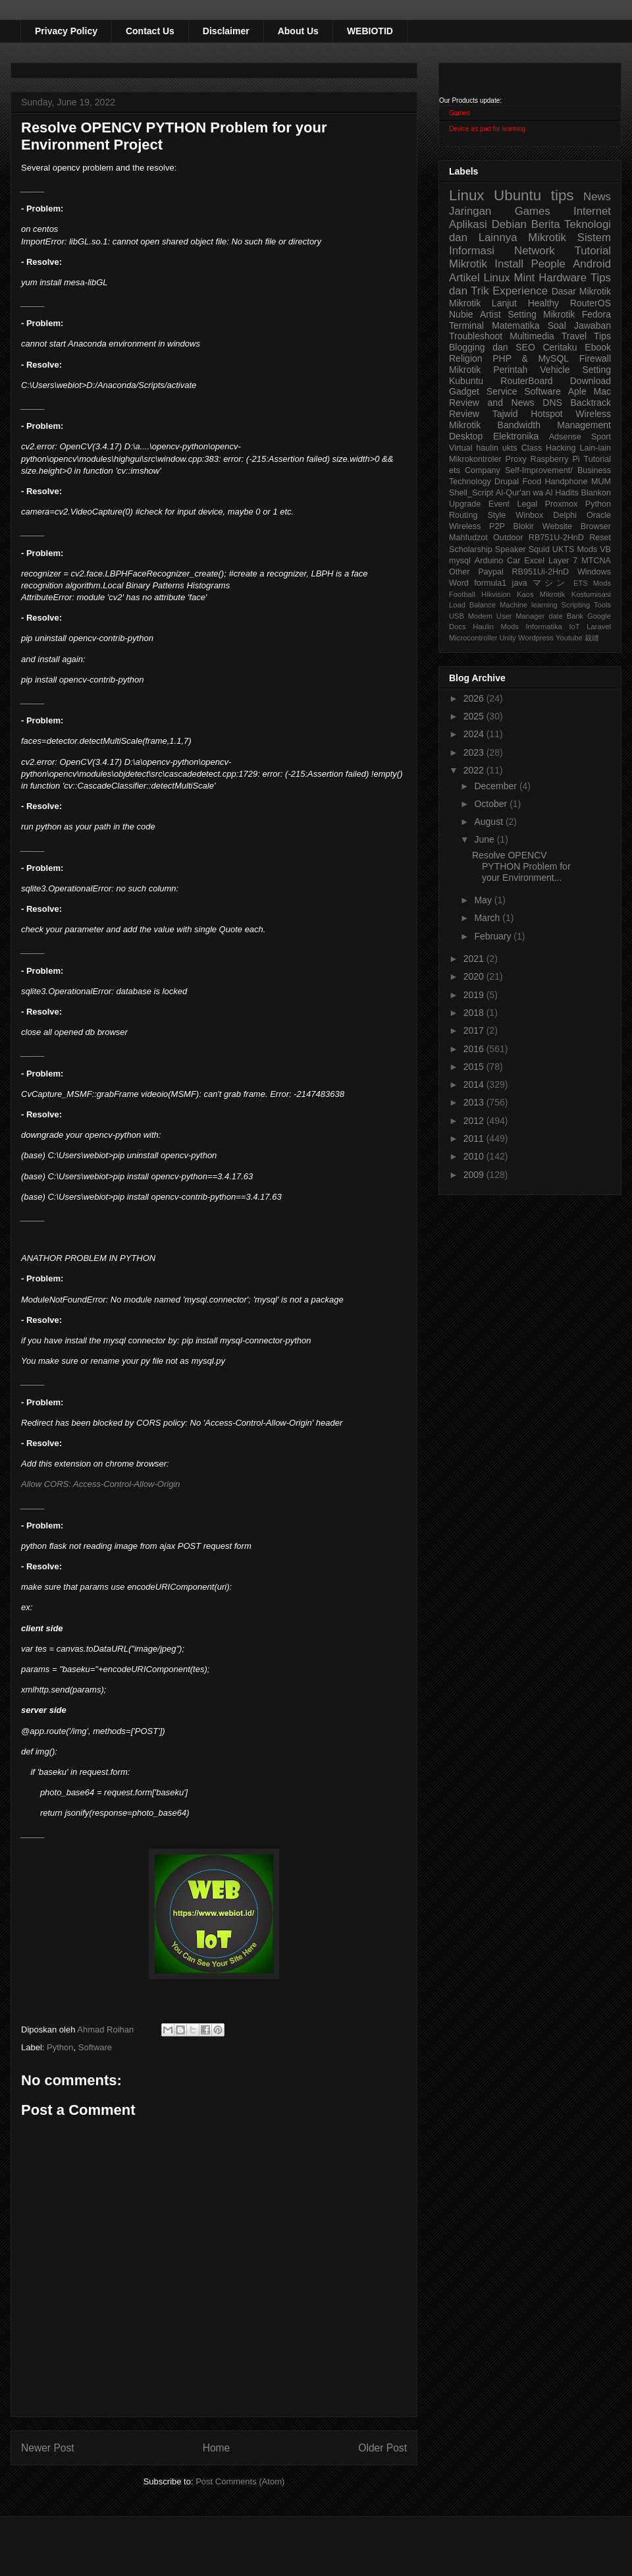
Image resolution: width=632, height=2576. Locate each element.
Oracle (599, 515)
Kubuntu (466, 381)
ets (454, 470)
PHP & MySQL (530, 358)
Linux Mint (509, 277)
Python (60, 2047)
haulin (487, 448)
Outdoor (508, 537)
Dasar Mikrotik (581, 291)
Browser (596, 526)
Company (482, 470)
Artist (490, 314)
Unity (507, 638)
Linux (467, 195)
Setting (596, 369)
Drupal (506, 481)
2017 (475, 1030)
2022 (475, 770)
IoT (574, 626)
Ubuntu (517, 195)
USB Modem (470, 616)
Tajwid (505, 413)
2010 (475, 1156)
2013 (475, 1102)
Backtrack (591, 402)
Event (499, 504)
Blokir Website (543, 526)
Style (496, 515)
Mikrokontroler (475, 459)
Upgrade (465, 504)
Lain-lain (595, 448)
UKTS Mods (574, 549)
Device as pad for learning (487, 128)
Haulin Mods (496, 626)
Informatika (544, 626)
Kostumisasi (591, 594)
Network (534, 250)
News (597, 196)
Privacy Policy (66, 31)
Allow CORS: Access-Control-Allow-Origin (100, 1484)
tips (562, 195)
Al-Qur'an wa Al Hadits (537, 492)
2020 (475, 976)
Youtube (569, 638)
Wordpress (536, 638)
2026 (475, 698)
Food (531, 481)
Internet (592, 211)
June (485, 839)
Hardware (563, 277)
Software (95, 2047)
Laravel (599, 626)
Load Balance (472, 605)
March (488, 917)
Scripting (576, 605)
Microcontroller (473, 638)
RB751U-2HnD (556, 537)
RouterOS (590, 303)
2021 (475, 958)
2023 (475, 752)
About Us (298, 31)
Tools (602, 605)
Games (459, 113)
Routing (463, 515)
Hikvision (496, 594)
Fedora (596, 314)
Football (462, 594)
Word (459, 583)
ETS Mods (592, 583)
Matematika (515, 325)
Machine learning (529, 605)
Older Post (382, 2447)
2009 (475, 1174)
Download (590, 381)
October (492, 803)
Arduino (489, 560)
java (519, 583)
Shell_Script (471, 492)
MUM (601, 481)
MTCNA (596, 560)
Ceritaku (559, 347)
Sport (601, 436)
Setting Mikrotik (541, 314)
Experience (520, 291)
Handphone (565, 481)
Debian (509, 224)
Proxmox (561, 504)
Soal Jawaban (579, 325)
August (489, 821)
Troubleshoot (475, 336)
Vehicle (554, 369)
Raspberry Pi (555, 459)
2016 (475, 1049)
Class (531, 448)
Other (459, 571)
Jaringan (470, 211)
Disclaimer (226, 31)
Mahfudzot (468, 537)
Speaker (510, 549)
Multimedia (532, 336)
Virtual (460, 448)
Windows (594, 571)
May (484, 900)
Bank (575, 616)
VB (605, 549)
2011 (475, 1138)
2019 (475, 995)
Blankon (596, 492)
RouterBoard (526, 381)
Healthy (543, 303)
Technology (470, 481)
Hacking (561, 448)
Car (513, 560)
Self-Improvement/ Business (558, 470)
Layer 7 (562, 560)
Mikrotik (547, 237)
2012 (475, 1120)
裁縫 (592, 638)
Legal (527, 504)
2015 (475, 1066)
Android (592, 264)
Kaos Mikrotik (541, 594)
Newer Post (47, 2447)
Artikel (464, 277)
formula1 (490, 583)
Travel (574, 336)
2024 (475, 734)
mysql (460, 560)
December (496, 786)
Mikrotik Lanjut (483, 303)
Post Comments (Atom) (240, 2481)
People (548, 264)
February (494, 936)
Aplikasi (468, 224)
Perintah (510, 369)
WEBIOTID (370, 31)
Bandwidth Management (554, 425)
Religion (466, 358)
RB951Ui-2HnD (540, 571)
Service (502, 391)
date (555, 616)
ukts (509, 448)
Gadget (464, 391)
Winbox (529, 515)
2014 (475, 1084)
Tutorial (597, 459)
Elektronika (516, 436)
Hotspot (546, 413)
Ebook (598, 347)
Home (216, 2447)
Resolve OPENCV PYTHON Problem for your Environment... (521, 866)
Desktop (466, 436)
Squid (539, 549)
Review (464, 413)
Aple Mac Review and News (530, 397)
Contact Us (150, 31)
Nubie (461, 314)
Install (508, 264)
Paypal (491, 571)
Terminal (466, 325)
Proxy (516, 459)
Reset (600, 537)
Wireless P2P (477, 526)
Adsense (565, 436)
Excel (534, 560)
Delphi (565, 515)
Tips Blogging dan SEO (530, 341)
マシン (550, 583)
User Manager (520, 616)
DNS (552, 402)
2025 (475, 716)
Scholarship (470, 549)
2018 (475, 1012)
